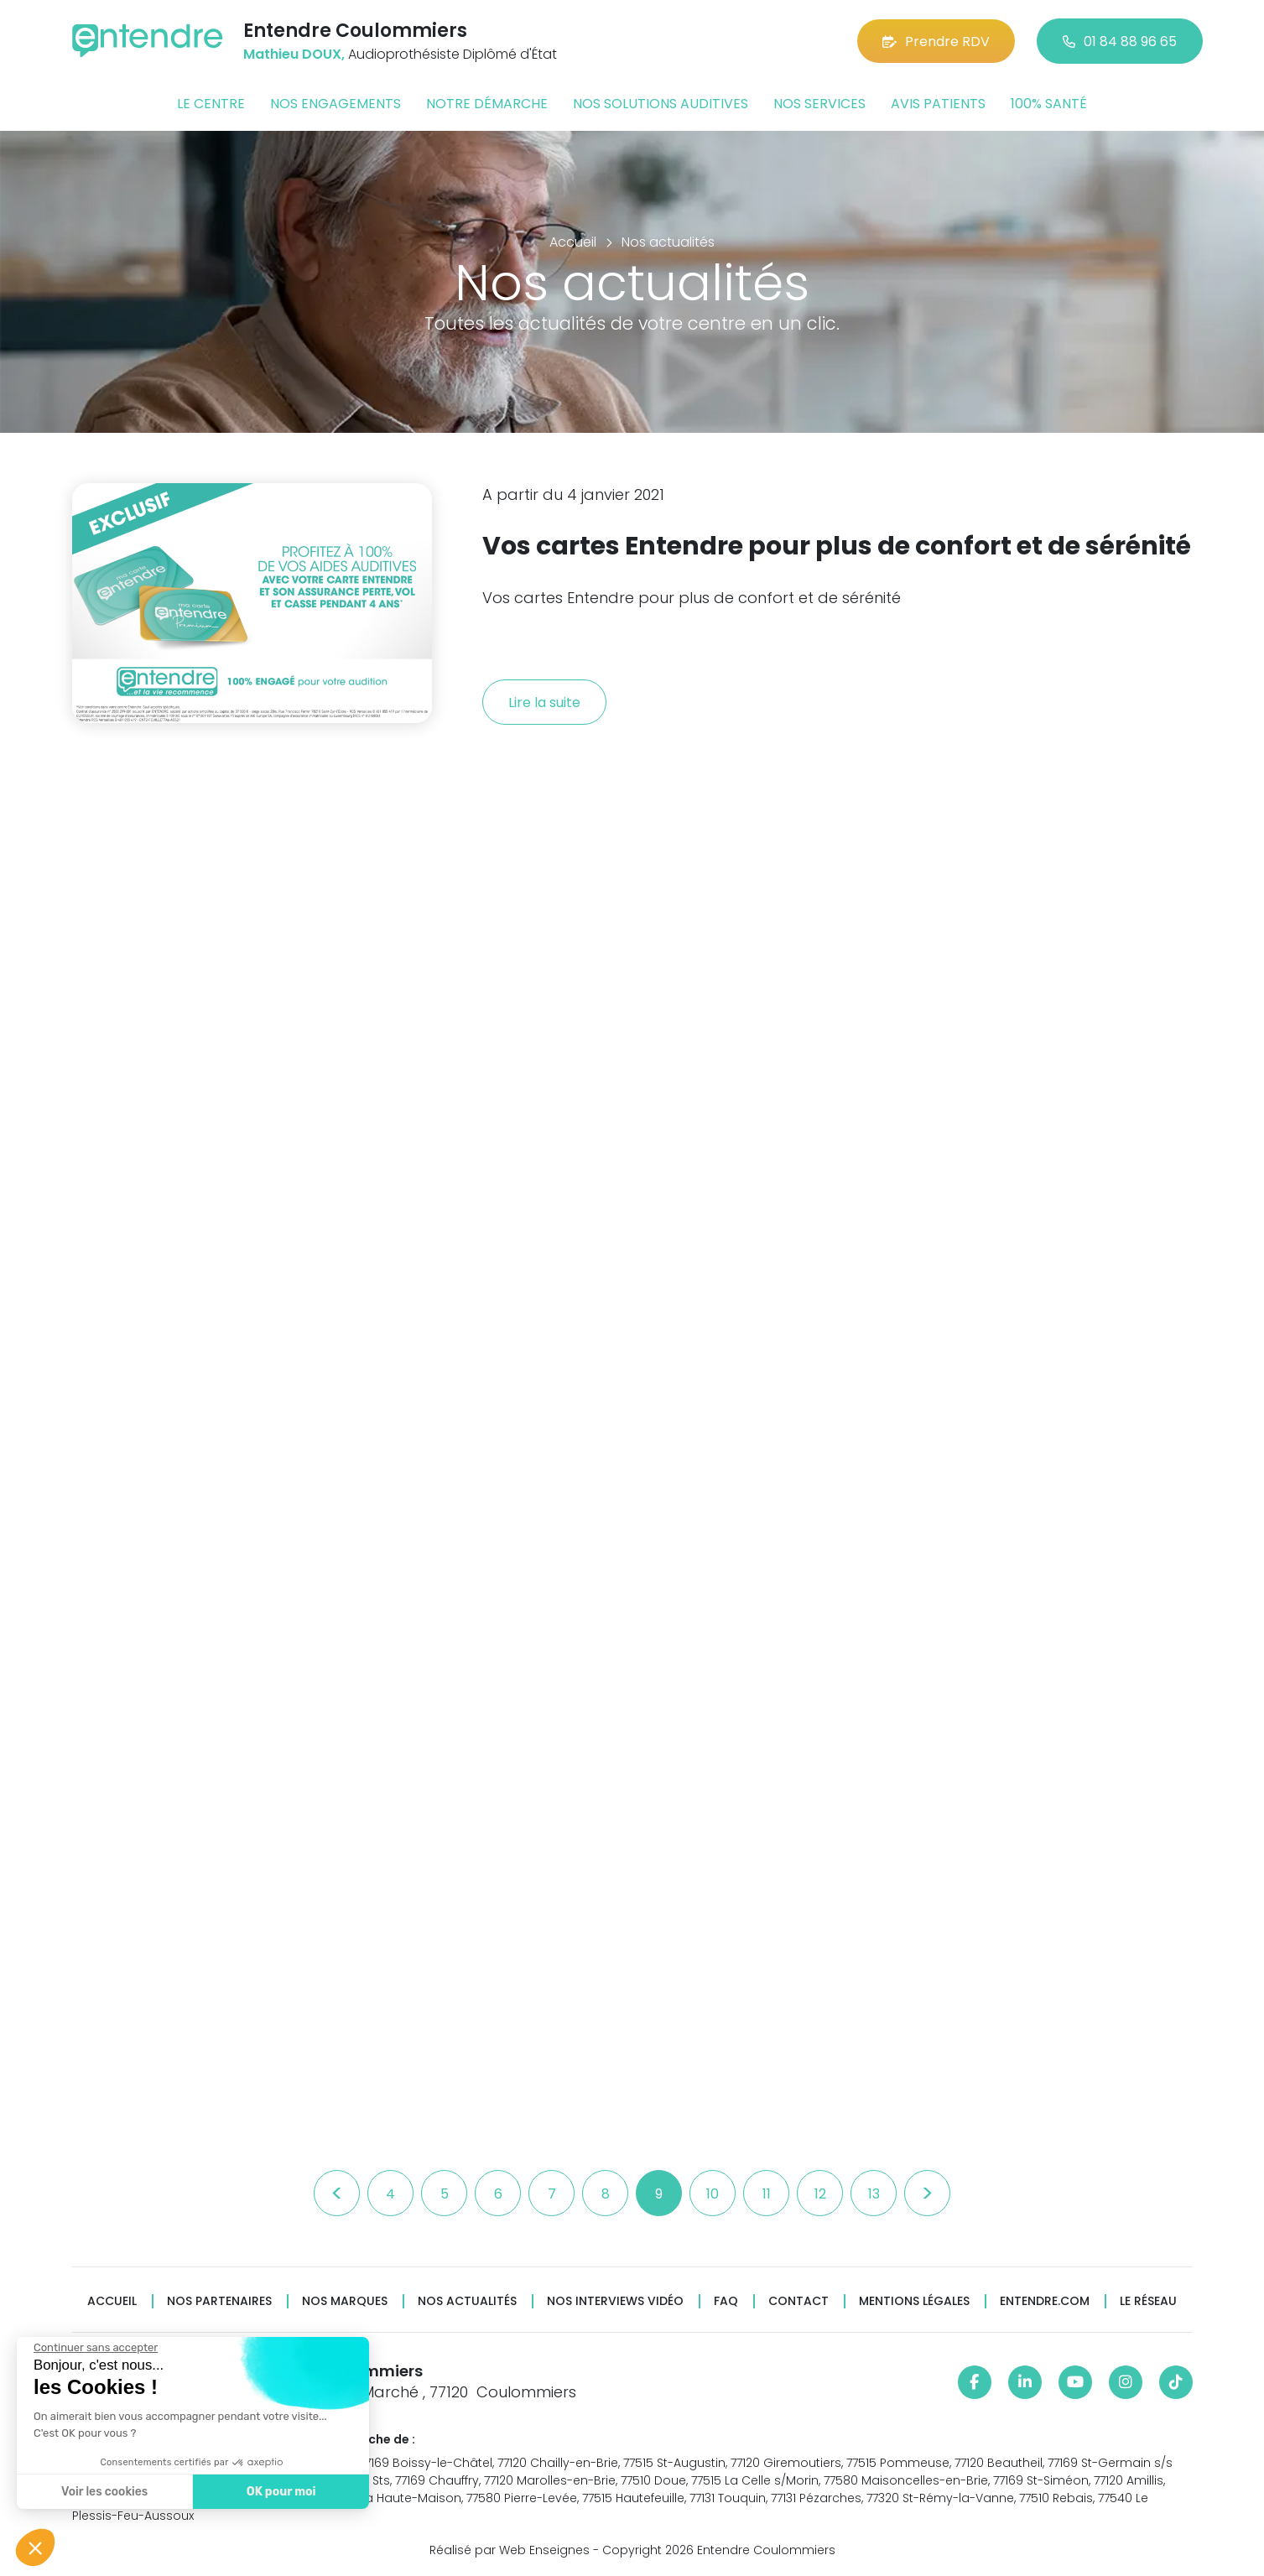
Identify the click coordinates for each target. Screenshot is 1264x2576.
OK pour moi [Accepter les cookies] (276, 2492)
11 (766, 2194)
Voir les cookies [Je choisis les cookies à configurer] (100, 2492)
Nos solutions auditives (660, 103)
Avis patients (938, 103)
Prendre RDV (936, 41)
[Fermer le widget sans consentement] (91, 2347)
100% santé (1049, 103)
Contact (798, 2301)
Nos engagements (335, 103)
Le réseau (1148, 2301)
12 (820, 2194)
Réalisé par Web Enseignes (509, 2550)
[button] (35, 2547)
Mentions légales (914, 2301)
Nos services (819, 103)
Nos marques (345, 2301)
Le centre (211, 103)
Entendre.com (1045, 2301)
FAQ (726, 2301)
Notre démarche (487, 103)
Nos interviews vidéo (615, 2301)
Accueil (112, 2301)
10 (712, 2194)
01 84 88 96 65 (1120, 41)
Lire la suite (544, 702)
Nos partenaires (219, 2301)
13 (874, 2194)
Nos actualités (467, 2301)
